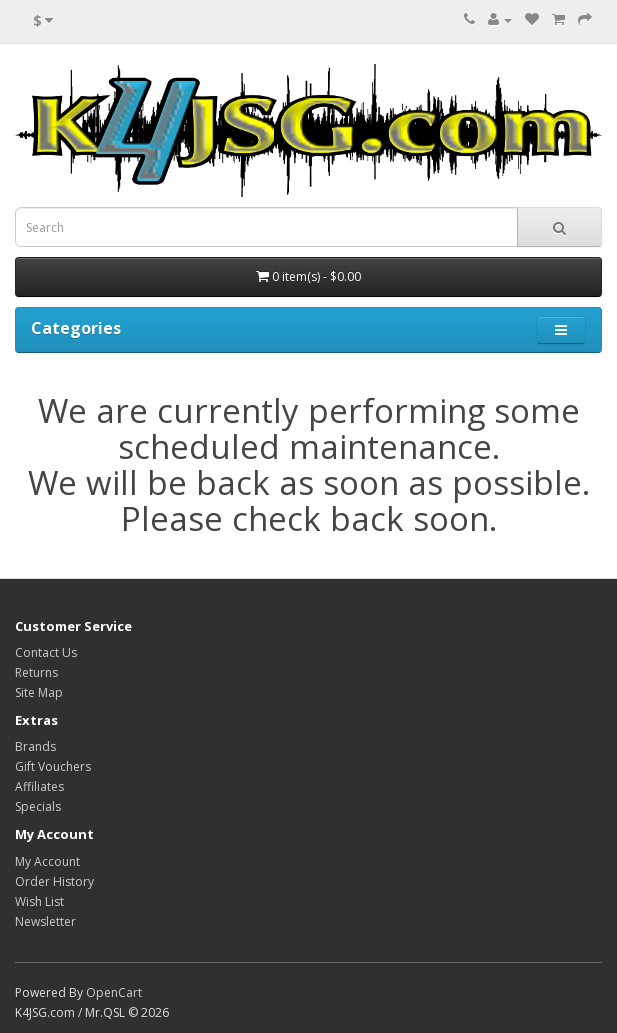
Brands (35, 746)
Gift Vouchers (53, 766)
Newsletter (45, 921)
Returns (36, 672)
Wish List (39, 901)
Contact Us (46, 652)
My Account (47, 861)
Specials (38, 806)
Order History (54, 881)
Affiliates (39, 786)
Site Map (39, 692)
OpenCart (114, 992)
